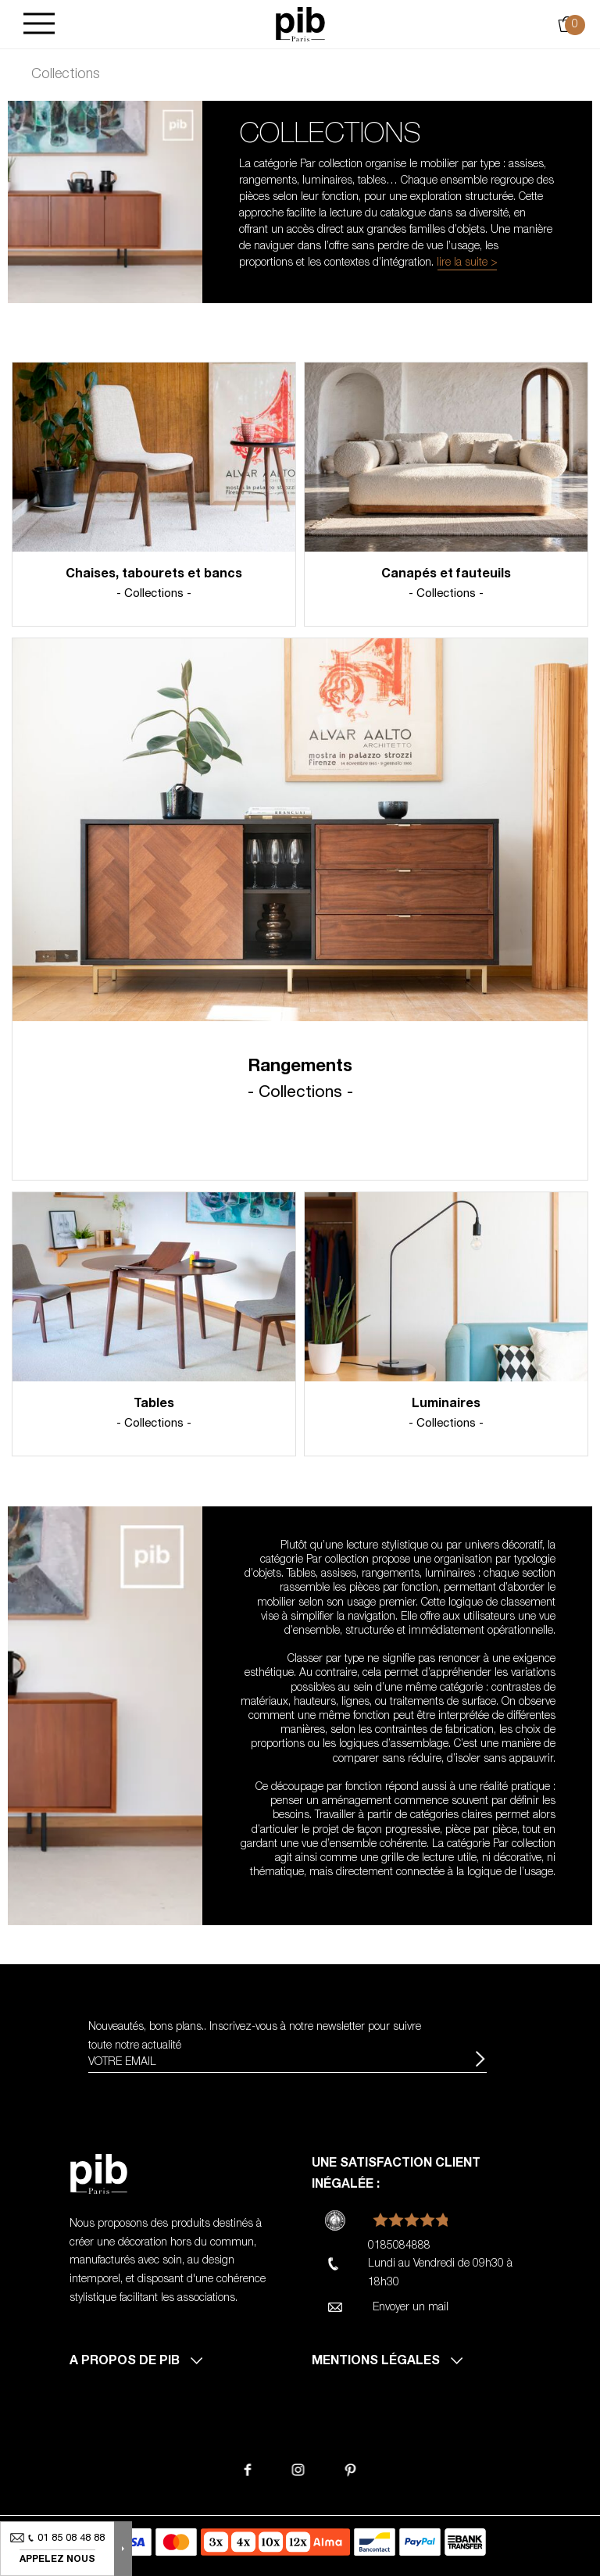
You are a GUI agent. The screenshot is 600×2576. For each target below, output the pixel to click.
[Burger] (39, 24)
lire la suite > (467, 263)
